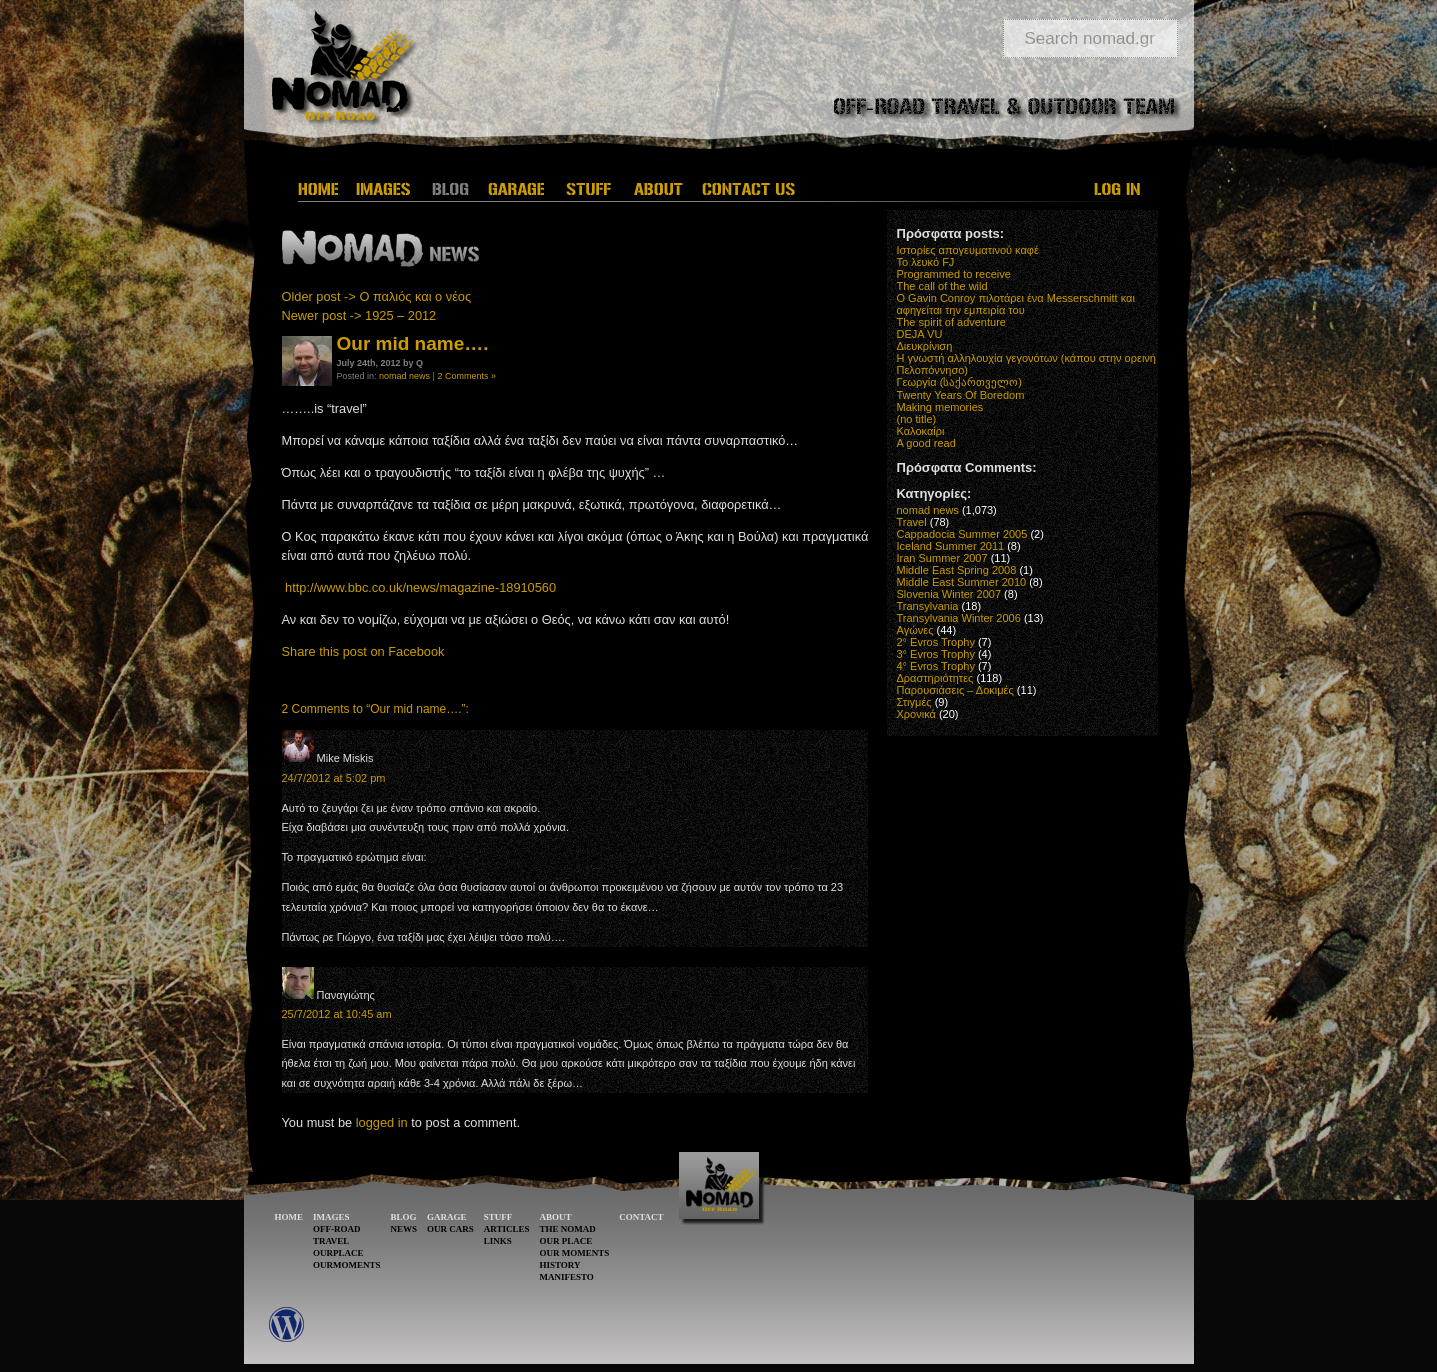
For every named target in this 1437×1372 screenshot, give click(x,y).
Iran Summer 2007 (942, 558)
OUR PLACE (565, 1241)
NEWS (404, 1229)
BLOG (404, 1217)
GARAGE (447, 1217)
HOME (289, 1217)
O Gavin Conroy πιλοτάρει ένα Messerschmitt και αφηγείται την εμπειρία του (1016, 304)
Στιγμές (914, 702)
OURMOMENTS (347, 1265)
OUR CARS (450, 1229)
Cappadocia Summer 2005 (962, 534)
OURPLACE (338, 1253)
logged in (382, 1122)
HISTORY (559, 1265)
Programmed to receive (954, 274)
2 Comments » (466, 376)
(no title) (917, 419)
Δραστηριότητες (935, 678)
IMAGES (331, 1217)
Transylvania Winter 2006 (959, 618)
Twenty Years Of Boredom (961, 395)
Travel (912, 522)
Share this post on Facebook (363, 651)
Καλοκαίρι (921, 431)
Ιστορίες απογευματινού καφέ (968, 250)
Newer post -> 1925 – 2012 (359, 315)
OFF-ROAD (337, 1229)
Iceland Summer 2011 (951, 546)
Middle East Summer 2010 (962, 582)
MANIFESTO (566, 1277)
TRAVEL (331, 1241)
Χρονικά (916, 714)
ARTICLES (507, 1229)
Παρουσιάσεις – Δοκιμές (955, 690)
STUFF (498, 1217)
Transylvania (928, 606)
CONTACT (641, 1217)
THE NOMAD (567, 1229)
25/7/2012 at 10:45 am (337, 1014)
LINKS (498, 1241)
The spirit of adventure (951, 322)
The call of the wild (942, 286)
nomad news (404, 376)
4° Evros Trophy (936, 666)
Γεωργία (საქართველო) (960, 382)
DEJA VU (920, 334)
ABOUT (555, 1217)
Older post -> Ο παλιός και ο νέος (377, 296)
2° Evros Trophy (936, 642)
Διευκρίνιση (925, 346)
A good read (926, 443)
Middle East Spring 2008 (957, 570)
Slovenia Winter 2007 (949, 594)
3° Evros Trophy (936, 654)
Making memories (940, 407)
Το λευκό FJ (926, 262)
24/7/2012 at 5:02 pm (334, 778)
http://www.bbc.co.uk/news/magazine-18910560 (420, 587)
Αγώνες (915, 630)
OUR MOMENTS (574, 1253)
